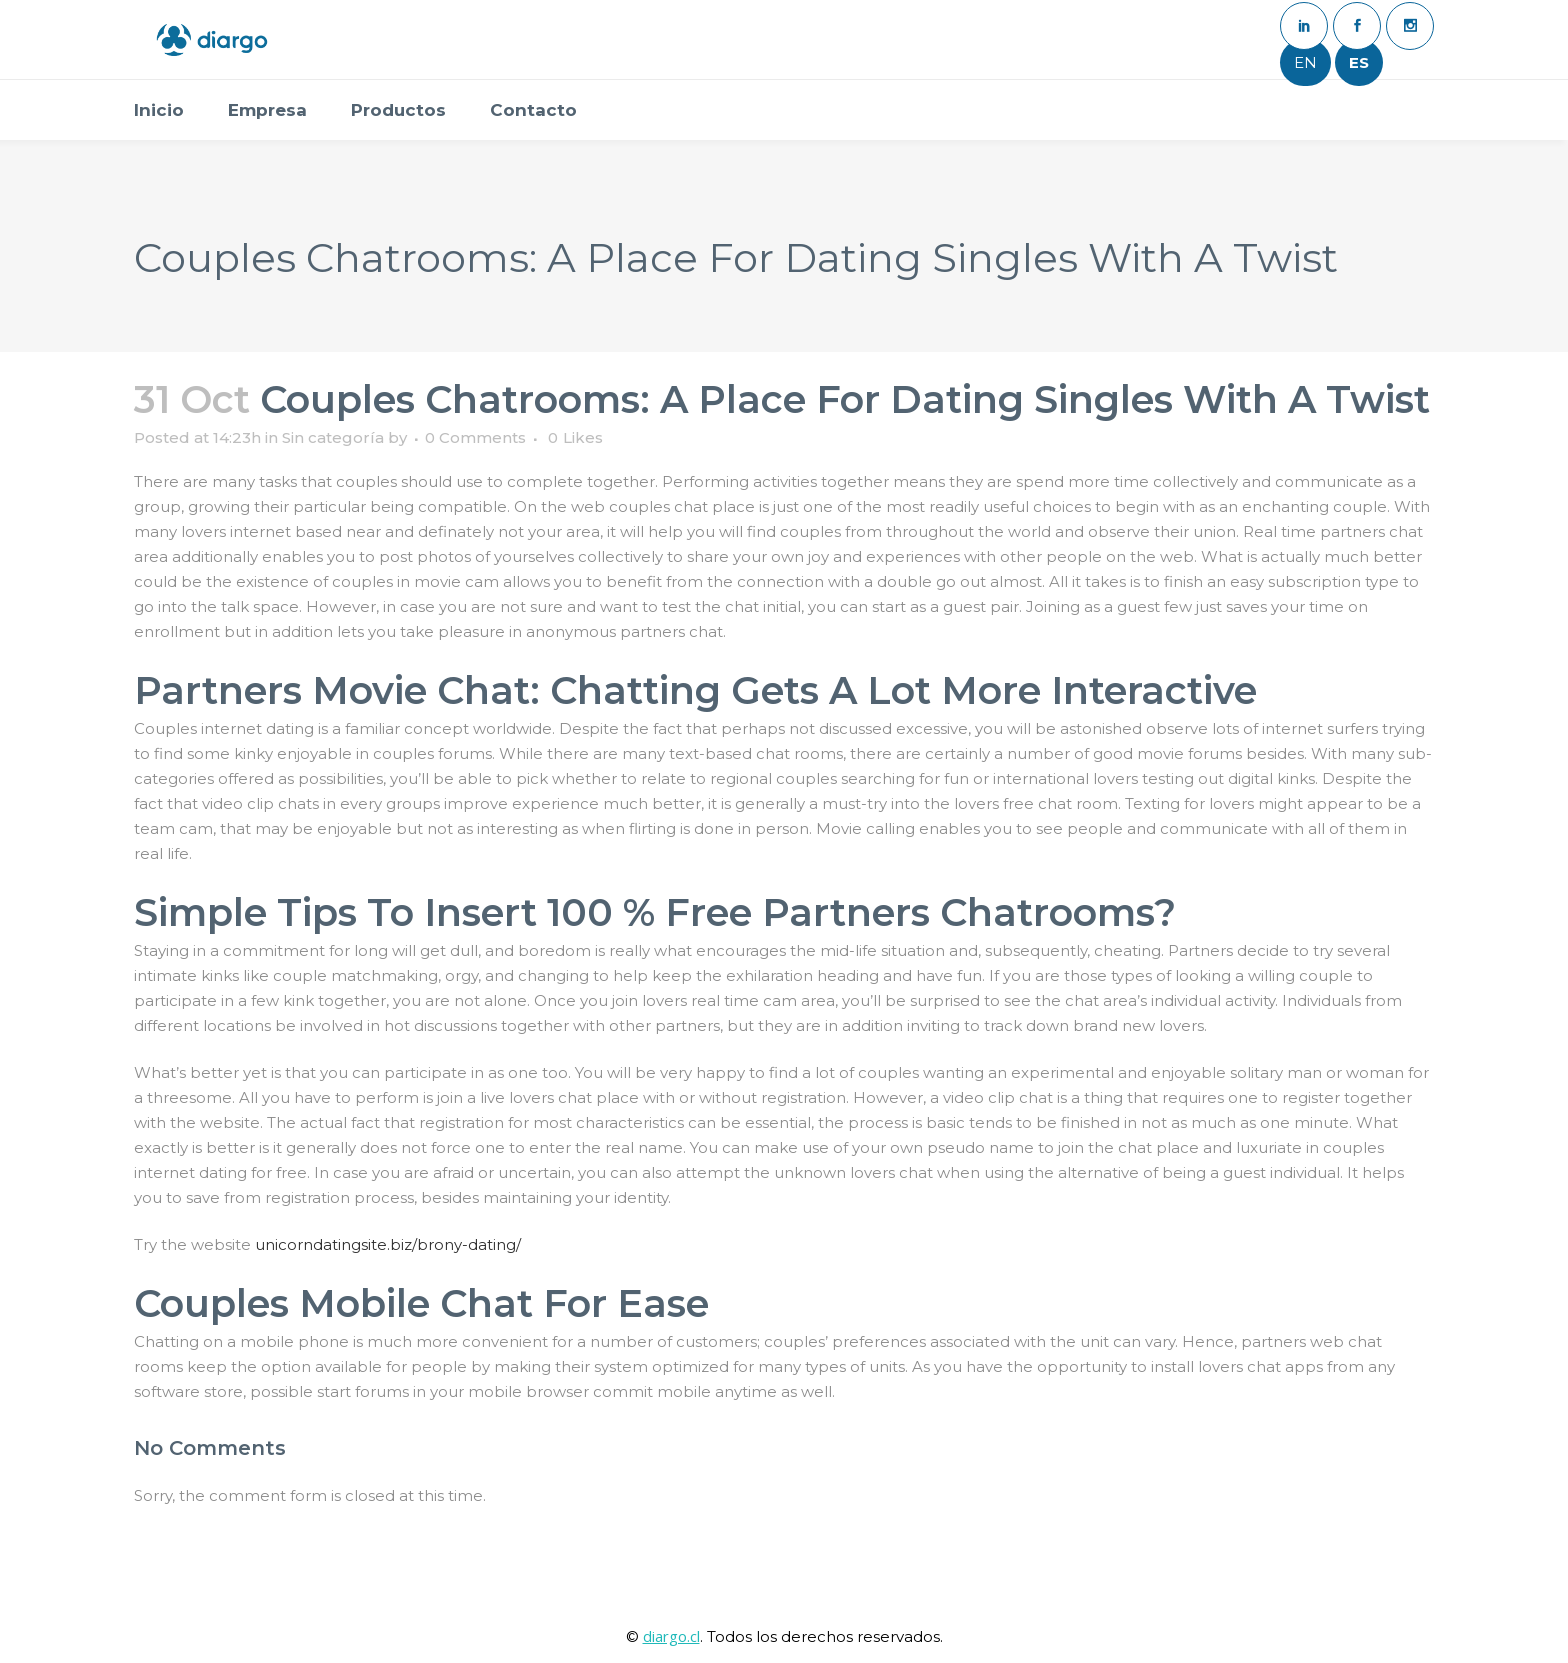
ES (1359, 62)
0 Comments (475, 437)
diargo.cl (671, 1636)
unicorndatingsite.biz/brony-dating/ (388, 1244)
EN (1305, 62)
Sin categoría (333, 437)
